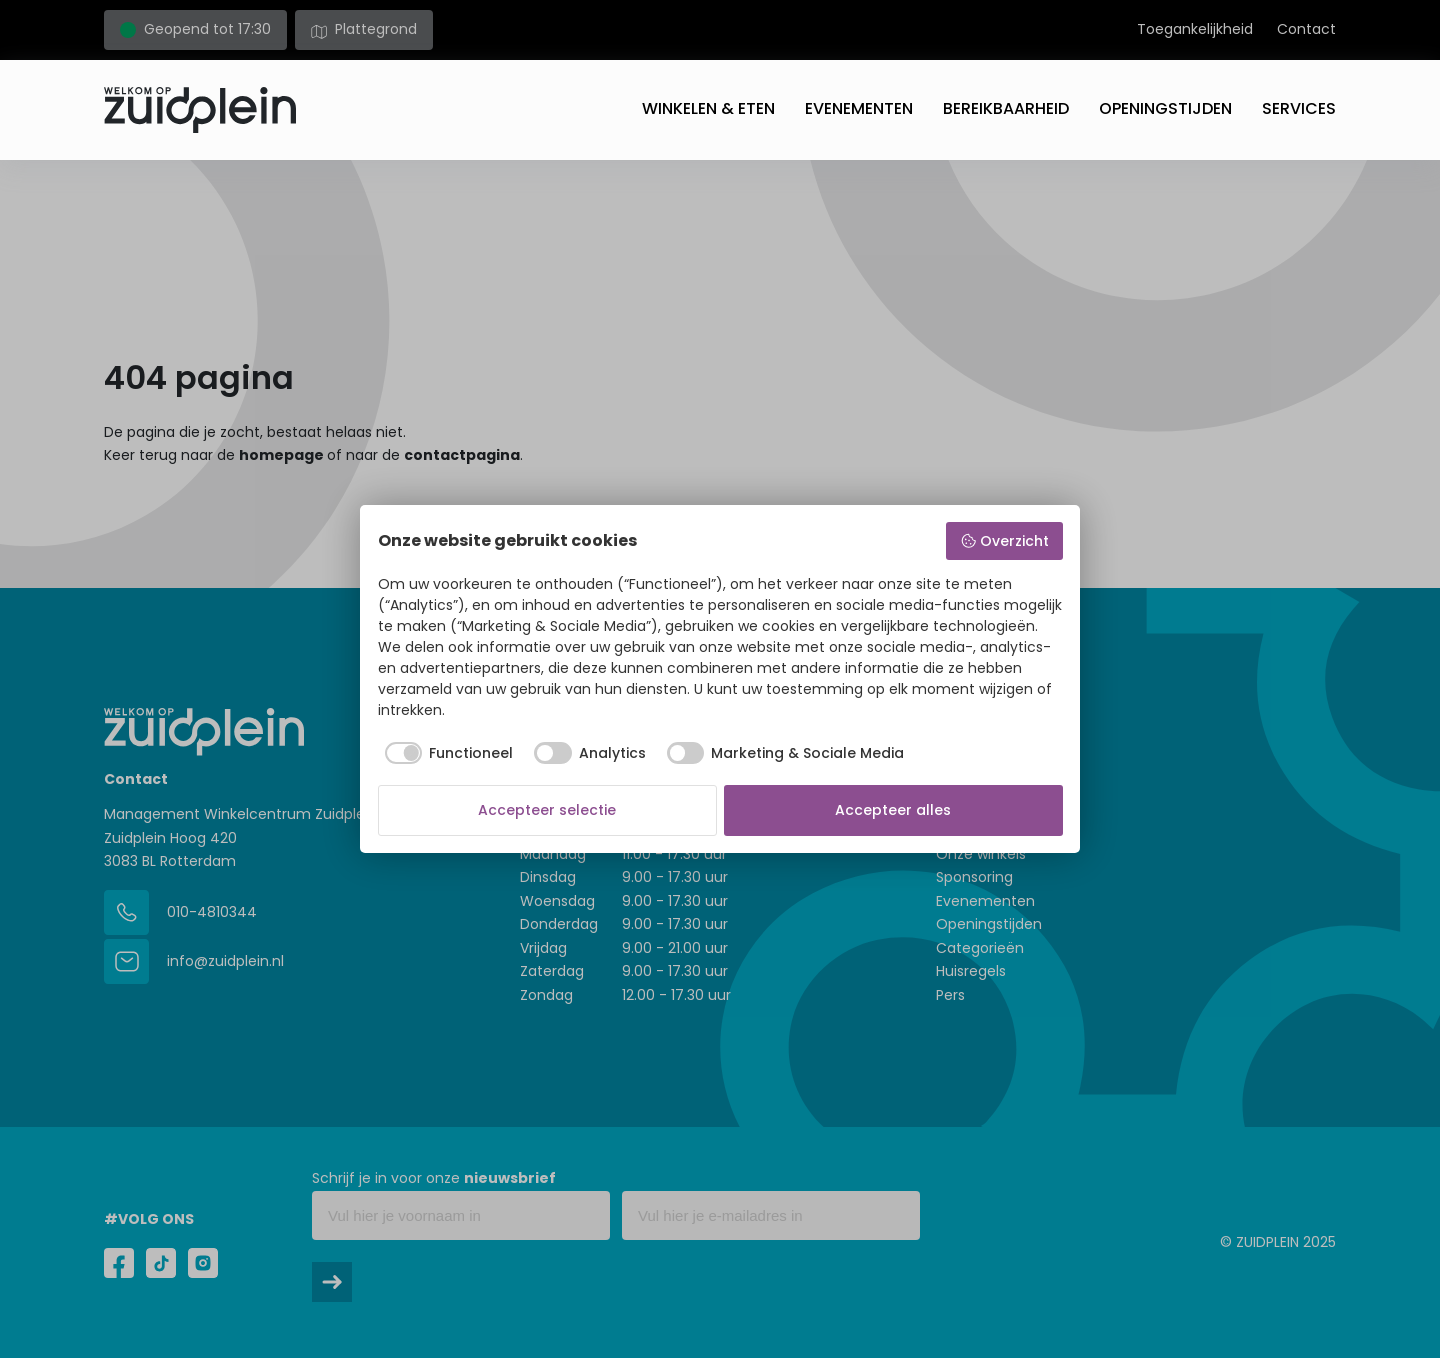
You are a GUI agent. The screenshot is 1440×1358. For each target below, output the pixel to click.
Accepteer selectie (547, 810)
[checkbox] (446, 753)
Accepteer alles (893, 810)
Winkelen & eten (708, 108)
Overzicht (1004, 541)
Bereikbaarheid (1006, 108)
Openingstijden (1165, 108)
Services (1299, 108)
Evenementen (859, 108)
